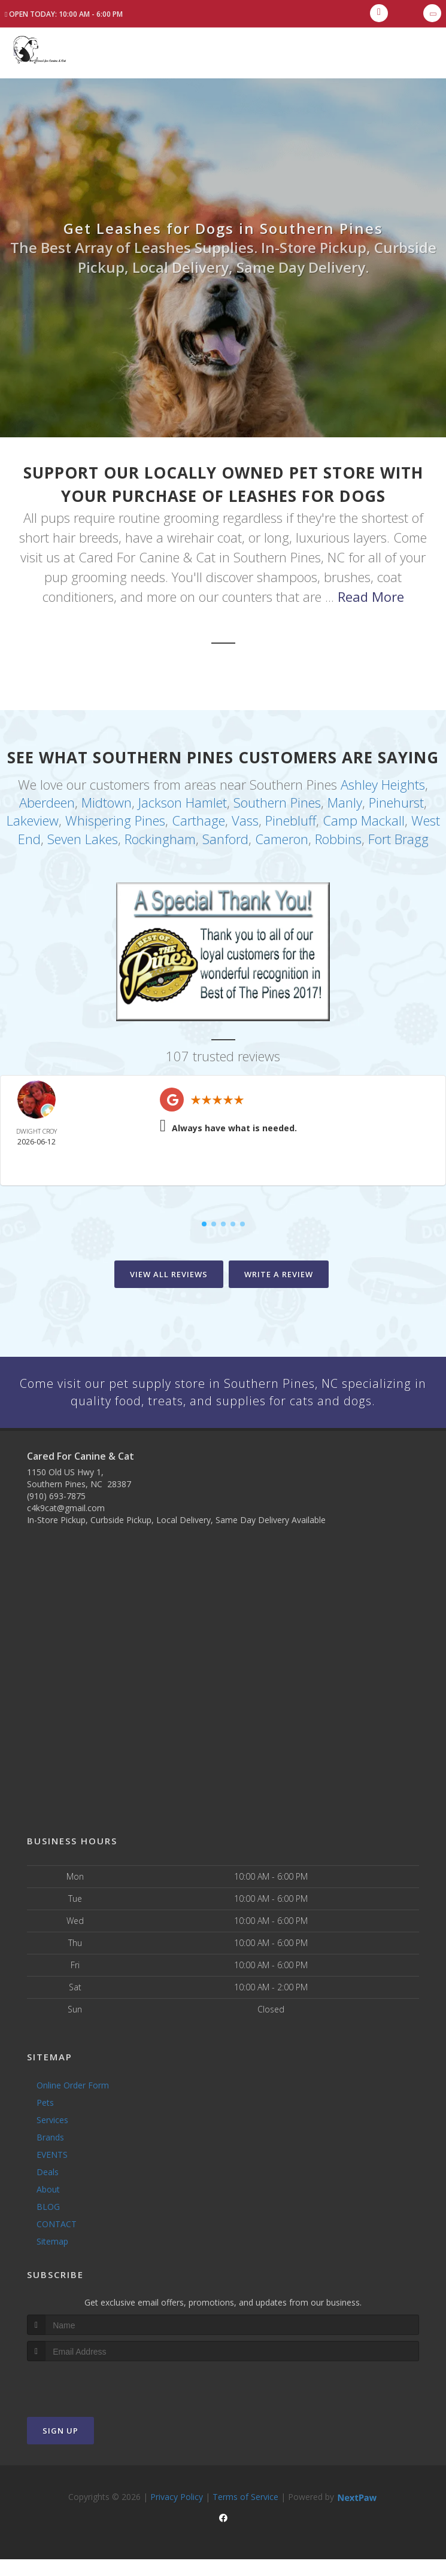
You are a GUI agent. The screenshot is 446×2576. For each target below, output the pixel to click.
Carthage (198, 818)
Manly (344, 801)
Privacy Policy (176, 2513)
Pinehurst (396, 801)
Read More (371, 596)
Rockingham (160, 835)
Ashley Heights (383, 784)
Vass (245, 818)
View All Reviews (169, 1270)
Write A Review (278, 1270)
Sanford (225, 835)
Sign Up (60, 2447)
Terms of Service (245, 2513)
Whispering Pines (115, 818)
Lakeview (33, 818)
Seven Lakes (82, 835)
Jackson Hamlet (182, 801)
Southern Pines (277, 801)
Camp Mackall (364, 818)
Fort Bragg (398, 835)
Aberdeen (47, 801)
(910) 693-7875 (56, 1512)
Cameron (281, 835)
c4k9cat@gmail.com (66, 1524)
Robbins (338, 835)
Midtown (106, 801)
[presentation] (90, 2400)
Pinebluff (290, 818)
